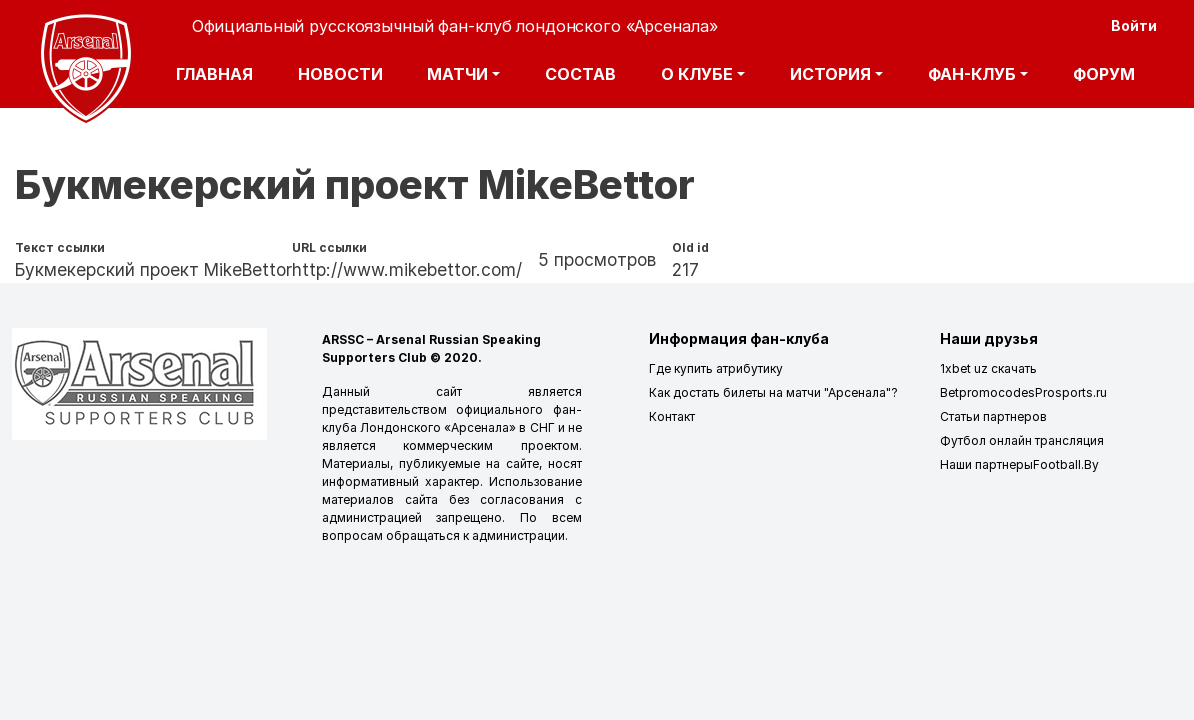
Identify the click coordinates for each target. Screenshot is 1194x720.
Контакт (672, 416)
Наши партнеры (986, 464)
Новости (340, 74)
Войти (1134, 25)
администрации (518, 535)
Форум (1104, 74)
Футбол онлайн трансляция (1022, 440)
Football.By (1066, 464)
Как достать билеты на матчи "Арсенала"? (773, 392)
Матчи (457, 74)
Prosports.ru (1071, 392)
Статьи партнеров (993, 416)
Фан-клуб (972, 74)
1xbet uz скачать (988, 368)
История (830, 74)
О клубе (697, 74)
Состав (580, 74)
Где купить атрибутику (716, 368)
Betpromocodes (987, 392)
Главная (214, 74)
